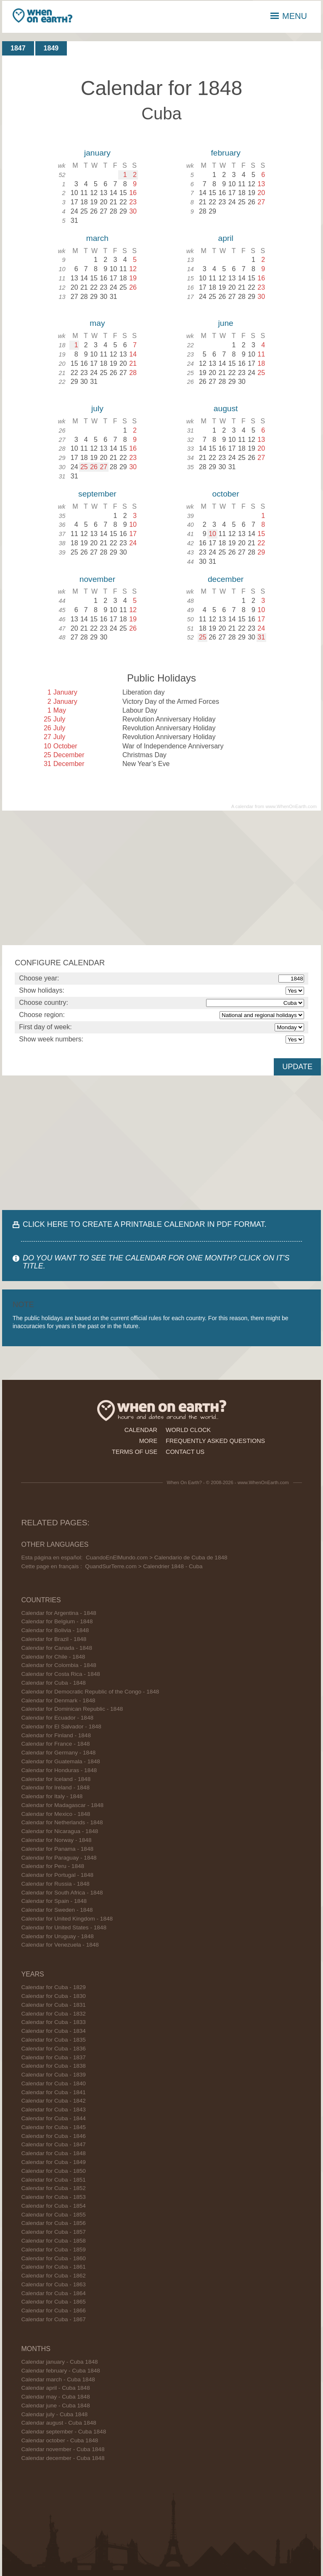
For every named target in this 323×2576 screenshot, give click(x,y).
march (97, 238)
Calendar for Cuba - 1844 (53, 2118)
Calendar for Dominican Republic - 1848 (72, 1709)
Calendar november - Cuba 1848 (62, 2449)
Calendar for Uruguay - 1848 (57, 1936)
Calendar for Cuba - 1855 (53, 2214)
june (225, 323)
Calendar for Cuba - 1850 (53, 2171)
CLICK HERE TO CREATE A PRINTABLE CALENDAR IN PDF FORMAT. (144, 1224)
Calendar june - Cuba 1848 (55, 2405)
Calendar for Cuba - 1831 (53, 2005)
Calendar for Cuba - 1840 (53, 2083)
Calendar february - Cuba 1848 (60, 2370)
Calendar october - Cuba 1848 (59, 2440)
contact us (185, 1451)
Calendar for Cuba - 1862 (53, 2275)
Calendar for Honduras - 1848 (59, 1770)
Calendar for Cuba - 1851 (53, 2180)
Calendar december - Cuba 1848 (62, 2458)
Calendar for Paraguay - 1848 (58, 1858)
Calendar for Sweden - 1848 (57, 1910)
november (97, 579)
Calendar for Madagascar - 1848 (62, 1805)
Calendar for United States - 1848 (63, 1927)
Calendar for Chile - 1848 (53, 1657)
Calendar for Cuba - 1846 (53, 2136)
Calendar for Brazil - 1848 (53, 1639)
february (225, 152)
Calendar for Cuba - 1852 (53, 2188)
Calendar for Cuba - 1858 (53, 2241)
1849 (51, 48)
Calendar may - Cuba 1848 (55, 2397)
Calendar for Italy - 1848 (51, 1796)
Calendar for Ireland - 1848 (55, 1787)
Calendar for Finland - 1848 (56, 1735)
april (225, 238)
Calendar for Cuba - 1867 (53, 2319)
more (148, 1440)
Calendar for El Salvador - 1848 (61, 1726)
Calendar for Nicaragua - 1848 (59, 1831)
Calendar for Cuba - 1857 (53, 2232)
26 (94, 466)
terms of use (134, 1451)
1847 (18, 48)
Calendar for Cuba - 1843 (53, 2109)
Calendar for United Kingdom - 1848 (67, 1918)
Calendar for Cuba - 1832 (53, 2014)
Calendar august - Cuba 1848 (58, 2423)
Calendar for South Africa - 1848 (62, 1892)
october (225, 493)
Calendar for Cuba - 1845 (53, 2127)
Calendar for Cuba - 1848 (53, 1683)
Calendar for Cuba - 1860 (53, 2258)
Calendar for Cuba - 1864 (53, 2293)
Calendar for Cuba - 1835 (53, 2040)
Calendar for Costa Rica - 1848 (60, 1674)
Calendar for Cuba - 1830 (53, 1996)
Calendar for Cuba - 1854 (53, 2206)
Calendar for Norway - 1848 (56, 1840)
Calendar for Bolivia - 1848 (55, 1630)
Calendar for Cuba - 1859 (53, 2249)
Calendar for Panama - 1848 (57, 1849)
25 (84, 466)
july (97, 408)
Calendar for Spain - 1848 (54, 1901)
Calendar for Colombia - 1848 (58, 1665)
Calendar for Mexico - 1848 (55, 1814)
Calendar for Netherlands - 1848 (62, 1822)
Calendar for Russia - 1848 (55, 1884)
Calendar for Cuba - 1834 (53, 2031)
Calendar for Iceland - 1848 (55, 1779)
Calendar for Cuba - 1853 (53, 2197)
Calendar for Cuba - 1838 (53, 2066)
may (97, 323)
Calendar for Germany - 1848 (58, 1752)
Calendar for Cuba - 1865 (53, 2302)
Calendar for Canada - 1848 (56, 1648)
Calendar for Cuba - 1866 (53, 2310)
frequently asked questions (215, 1440)
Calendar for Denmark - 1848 (58, 1700)
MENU (288, 16)
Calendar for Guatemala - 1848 (60, 1761)
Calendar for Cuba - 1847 (53, 2144)
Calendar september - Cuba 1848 (63, 2431)
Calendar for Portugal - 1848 (57, 1875)
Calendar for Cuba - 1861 (53, 2267)
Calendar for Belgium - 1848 (57, 1621)
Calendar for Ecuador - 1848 (57, 1718)
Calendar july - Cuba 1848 (54, 2414)
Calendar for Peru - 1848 (52, 1866)
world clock (188, 1430)
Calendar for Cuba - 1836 (53, 2048)
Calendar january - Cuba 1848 (59, 2362)
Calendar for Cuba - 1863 (53, 2284)
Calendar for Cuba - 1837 (53, 2057)
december (226, 579)
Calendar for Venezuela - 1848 (59, 1945)
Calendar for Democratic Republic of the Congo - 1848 (90, 1691)
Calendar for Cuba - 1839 (53, 2074)
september (97, 493)
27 (103, 466)
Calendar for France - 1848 (55, 1744)
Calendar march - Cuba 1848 (58, 2379)
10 (212, 533)
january (97, 152)
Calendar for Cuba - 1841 (53, 2092)
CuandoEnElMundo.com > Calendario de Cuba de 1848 (157, 1557)
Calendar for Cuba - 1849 (53, 2162)
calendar (140, 1430)
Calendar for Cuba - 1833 (53, 2022)
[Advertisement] (161, 878)
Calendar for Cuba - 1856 (53, 2223)
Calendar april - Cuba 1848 (55, 2388)
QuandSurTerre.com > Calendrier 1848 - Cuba (143, 1566)
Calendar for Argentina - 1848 (58, 1613)
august (226, 408)
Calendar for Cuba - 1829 (53, 1987)
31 (261, 637)
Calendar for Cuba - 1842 (53, 2101)
